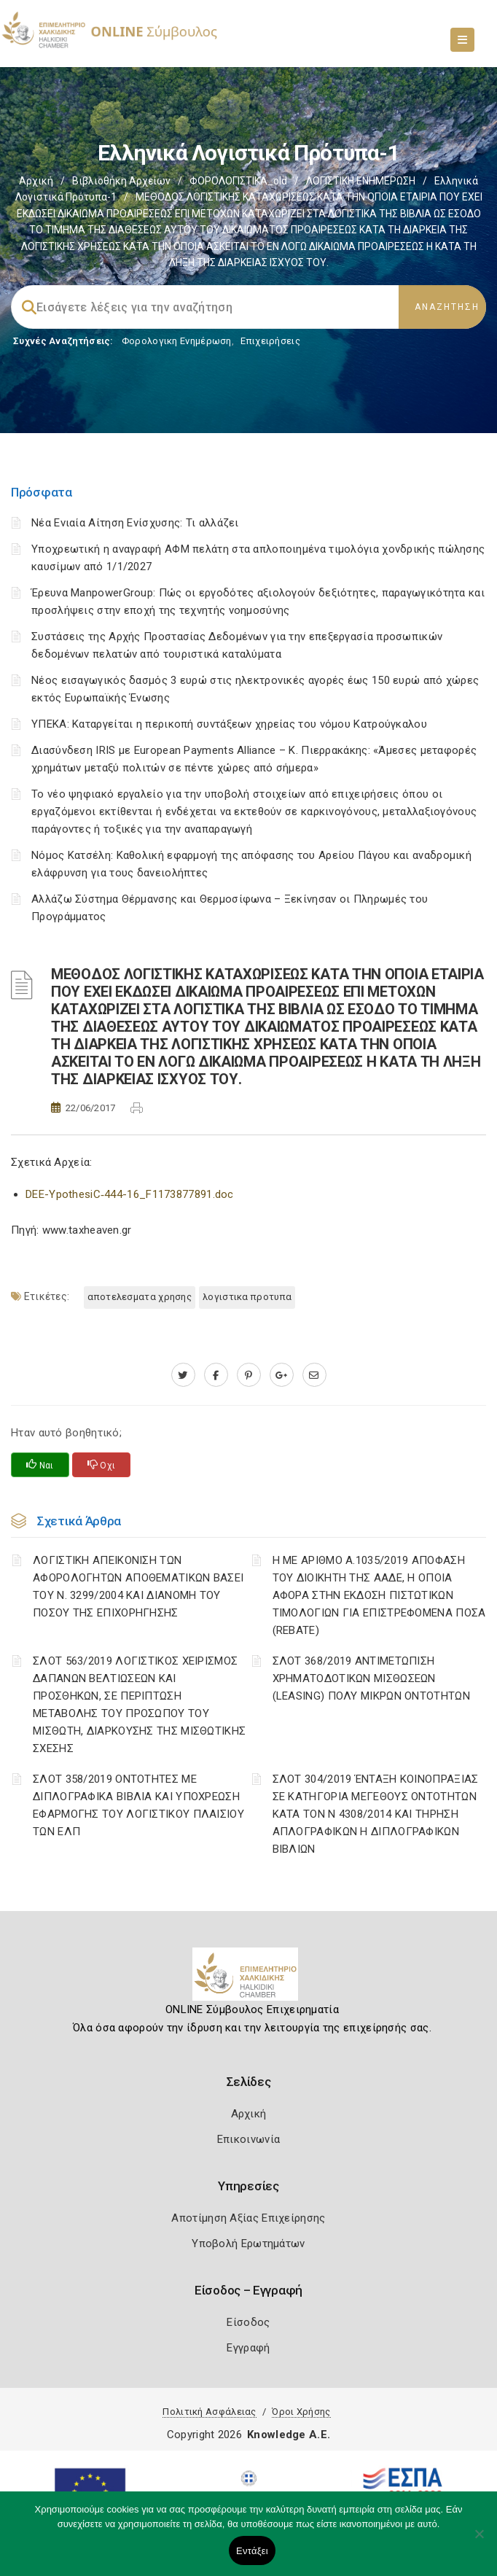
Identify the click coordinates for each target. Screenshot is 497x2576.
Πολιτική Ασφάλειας (209, 2411)
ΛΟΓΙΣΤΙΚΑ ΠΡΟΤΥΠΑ (247, 1296)
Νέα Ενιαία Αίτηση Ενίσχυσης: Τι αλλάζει (135, 522)
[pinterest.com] (248, 1375)
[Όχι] (478, 2541)
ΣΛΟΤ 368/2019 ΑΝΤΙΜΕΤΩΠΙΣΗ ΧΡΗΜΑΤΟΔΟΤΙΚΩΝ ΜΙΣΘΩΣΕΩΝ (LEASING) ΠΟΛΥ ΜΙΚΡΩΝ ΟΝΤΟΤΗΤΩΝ (371, 1678)
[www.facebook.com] (216, 1375)
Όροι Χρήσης (301, 2411)
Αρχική (36, 181)
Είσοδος (248, 2322)
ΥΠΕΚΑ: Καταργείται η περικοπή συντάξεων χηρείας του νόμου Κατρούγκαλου (229, 724)
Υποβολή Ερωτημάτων (248, 2243)
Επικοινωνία (248, 2139)
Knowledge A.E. (288, 2434)
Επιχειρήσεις (270, 340)
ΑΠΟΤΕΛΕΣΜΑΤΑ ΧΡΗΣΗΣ (139, 1296)
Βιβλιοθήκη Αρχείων (121, 181)
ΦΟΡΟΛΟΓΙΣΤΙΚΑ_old (238, 181)
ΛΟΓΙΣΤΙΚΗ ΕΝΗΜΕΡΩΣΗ (360, 181)
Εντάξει (252, 2550)
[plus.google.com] (281, 1375)
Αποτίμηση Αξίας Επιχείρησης (248, 2218)
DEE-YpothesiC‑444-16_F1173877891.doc (130, 1194)
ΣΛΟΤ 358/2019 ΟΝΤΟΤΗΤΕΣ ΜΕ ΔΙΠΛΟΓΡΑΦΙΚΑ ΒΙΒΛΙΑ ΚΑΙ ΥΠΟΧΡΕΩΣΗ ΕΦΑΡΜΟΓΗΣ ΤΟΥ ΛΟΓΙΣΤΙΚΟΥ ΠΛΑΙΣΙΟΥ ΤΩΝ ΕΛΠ (138, 1805)
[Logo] (248, 1979)
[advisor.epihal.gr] (314, 1375)
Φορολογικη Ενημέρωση (177, 340)
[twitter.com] (183, 1375)
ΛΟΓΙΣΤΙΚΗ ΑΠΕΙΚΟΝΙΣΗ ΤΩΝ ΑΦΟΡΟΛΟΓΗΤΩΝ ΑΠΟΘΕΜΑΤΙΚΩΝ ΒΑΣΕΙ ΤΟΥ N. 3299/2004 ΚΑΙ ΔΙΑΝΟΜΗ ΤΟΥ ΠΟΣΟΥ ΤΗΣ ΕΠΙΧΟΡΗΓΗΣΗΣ (138, 1586)
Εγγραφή (248, 2347)
